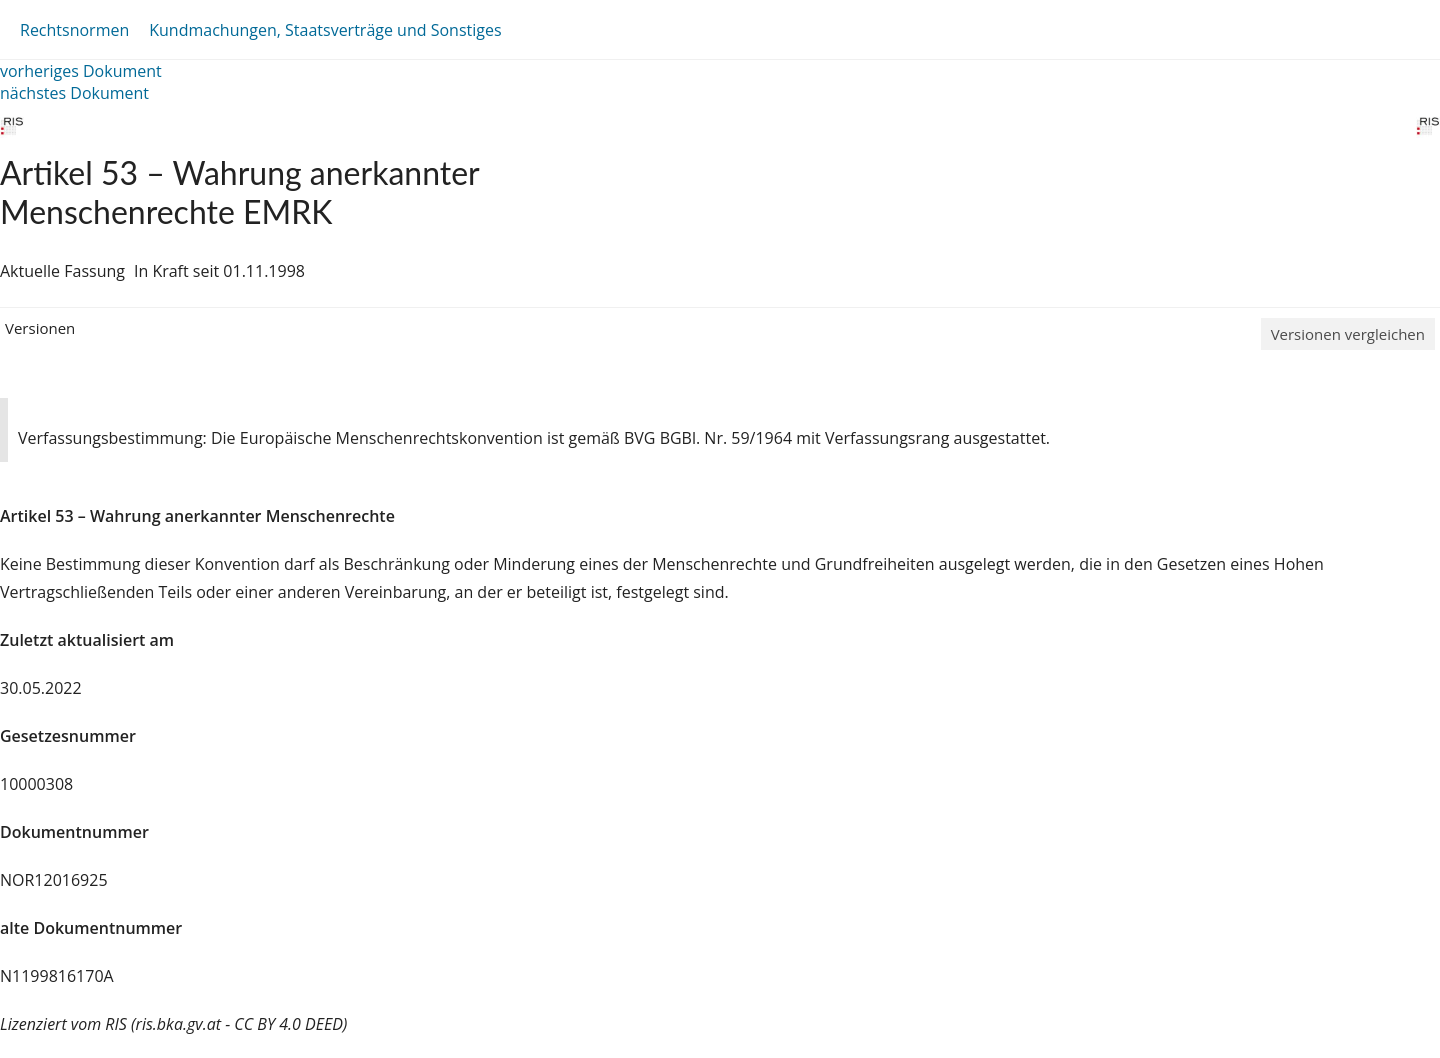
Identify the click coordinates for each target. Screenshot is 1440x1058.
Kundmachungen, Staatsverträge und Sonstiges (325, 30)
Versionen (40, 328)
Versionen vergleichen (1348, 334)
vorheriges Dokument (81, 71)
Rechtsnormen (74, 30)
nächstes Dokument (74, 93)
